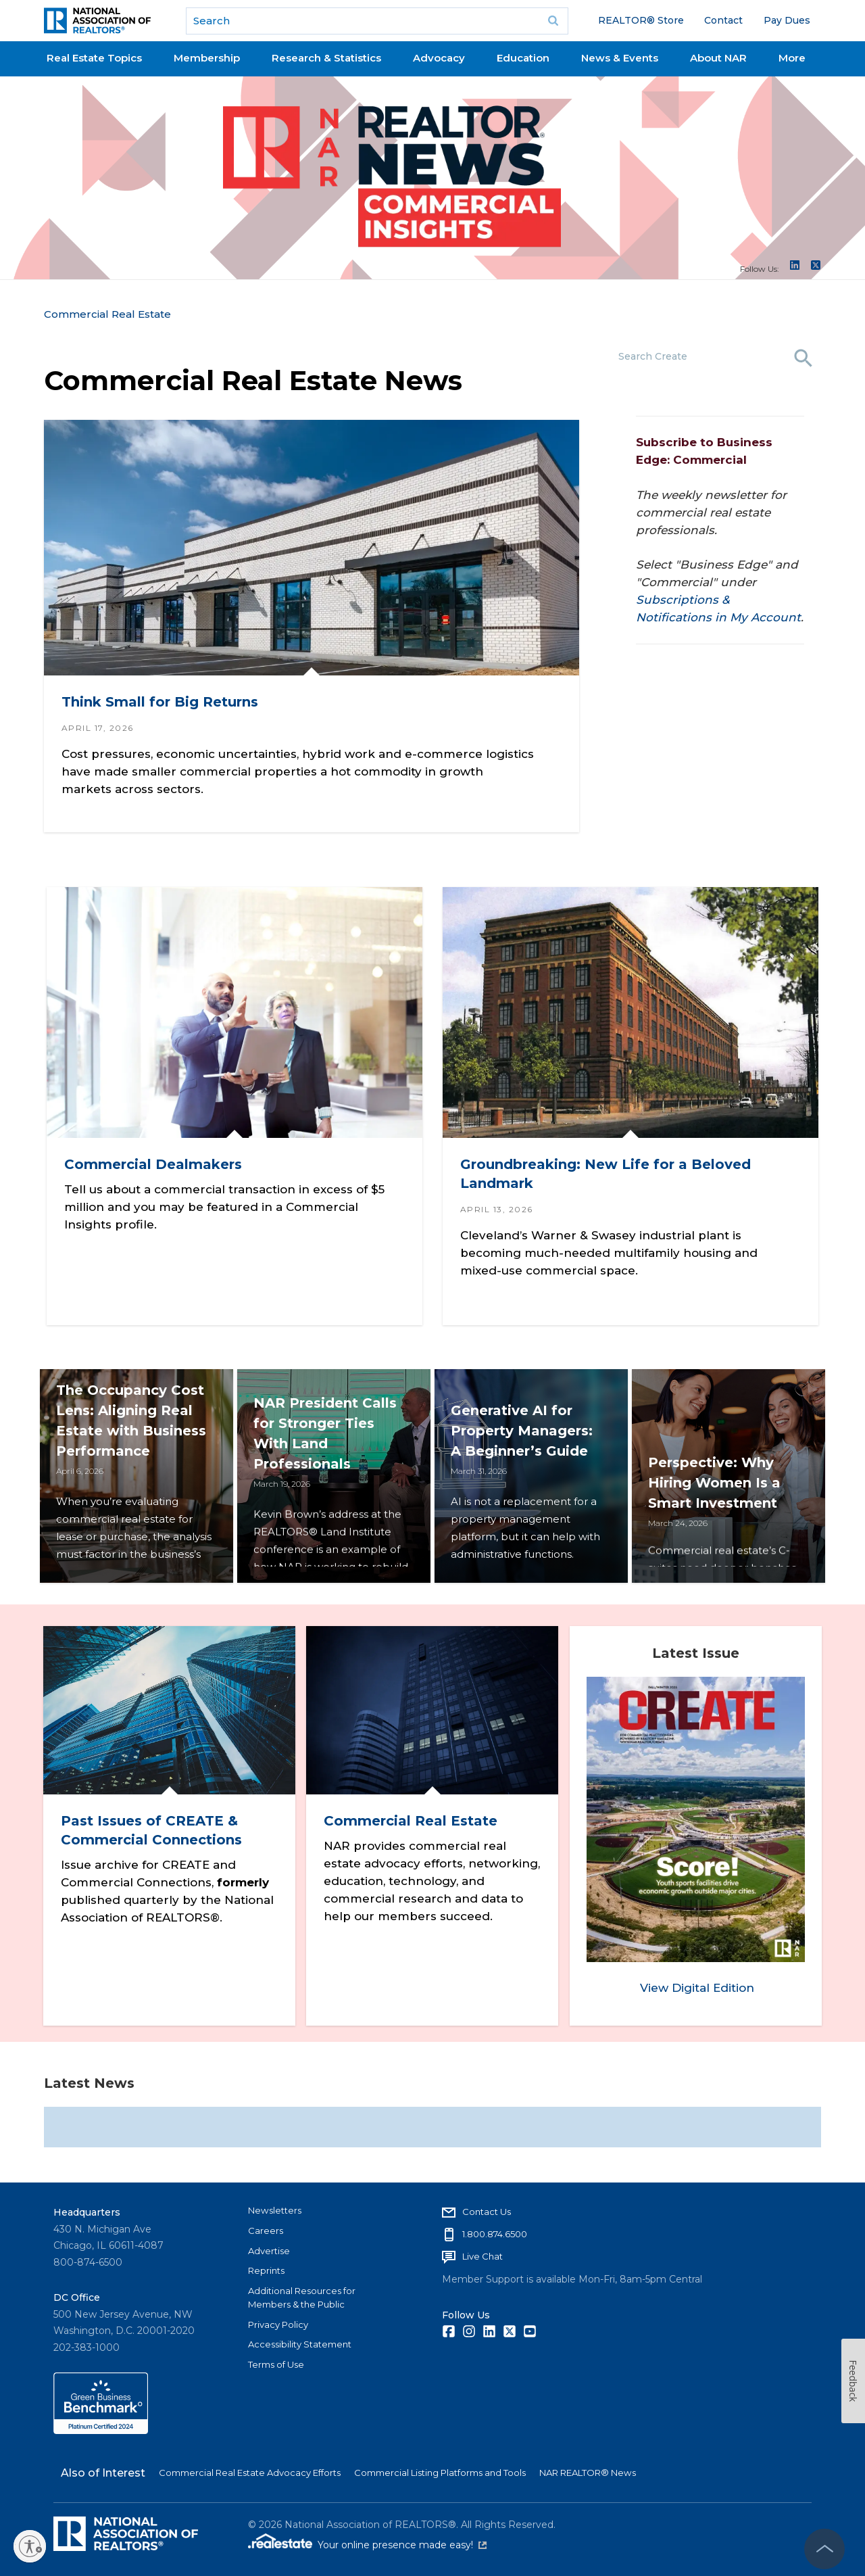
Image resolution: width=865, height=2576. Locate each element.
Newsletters (274, 2205)
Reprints (266, 2265)
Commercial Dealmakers (156, 1160)
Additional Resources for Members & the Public (301, 2293)
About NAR (718, 57)
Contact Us (486, 2206)
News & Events (619, 57)
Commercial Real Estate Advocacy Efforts (250, 2467)
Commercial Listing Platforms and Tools (440, 2467)
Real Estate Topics (94, 57)
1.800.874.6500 (494, 2229)
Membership (207, 57)
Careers (265, 2225)
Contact (723, 20)
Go (553, 20)
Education (523, 57)
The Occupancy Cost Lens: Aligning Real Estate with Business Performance (128, 1484)
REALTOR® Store (641, 20)
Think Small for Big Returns (159, 702)
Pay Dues (787, 20)
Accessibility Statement (299, 2339)
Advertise (269, 2246)
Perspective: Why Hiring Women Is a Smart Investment (717, 1504)
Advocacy (439, 57)
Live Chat (482, 2251)
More (792, 57)
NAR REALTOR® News (587, 2467)
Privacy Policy (278, 2319)
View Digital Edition (697, 1983)
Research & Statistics (326, 57)
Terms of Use (276, 2359)
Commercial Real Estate (107, 314)
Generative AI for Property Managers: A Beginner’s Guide (525, 1504)
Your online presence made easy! (402, 2540)
